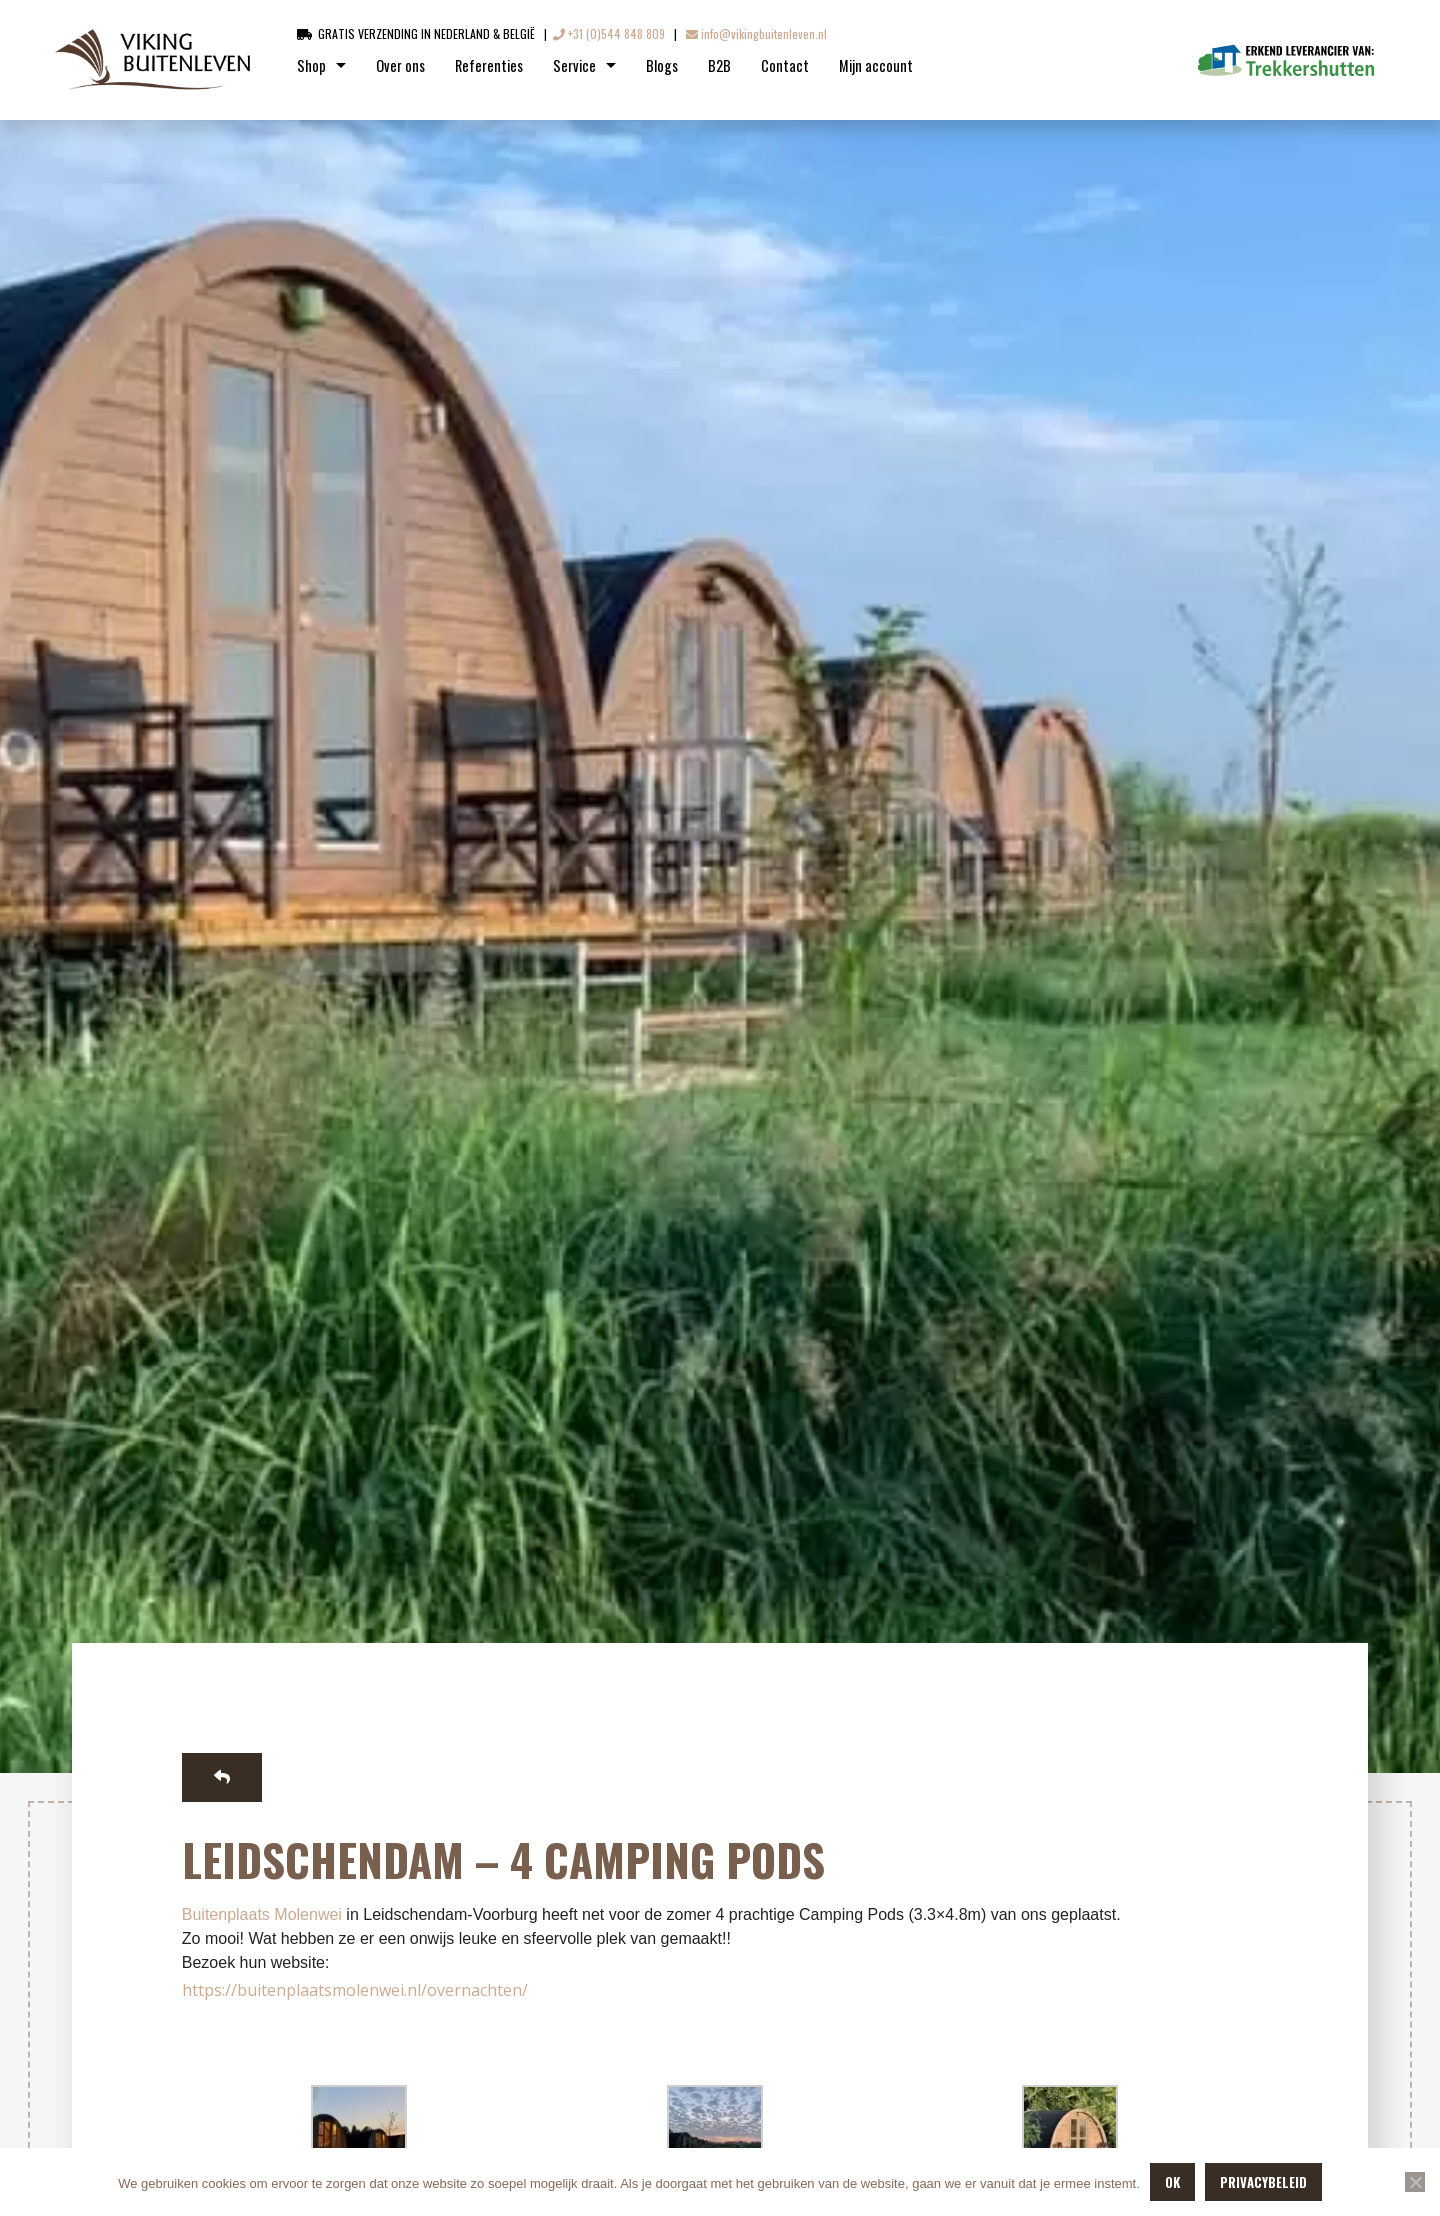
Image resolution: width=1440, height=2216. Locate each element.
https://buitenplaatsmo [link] (269, 1990)
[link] (262, 1914)
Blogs (662, 65)
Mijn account (876, 65)
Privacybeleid (1263, 2182)
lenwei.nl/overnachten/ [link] (442, 1990)
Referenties (489, 65)
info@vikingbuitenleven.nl (756, 33)
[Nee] (1415, 2182)
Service (574, 65)
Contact (785, 65)
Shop (311, 65)
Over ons (400, 65)
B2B (719, 65)
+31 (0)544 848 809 (609, 33)
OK (1172, 2182)
